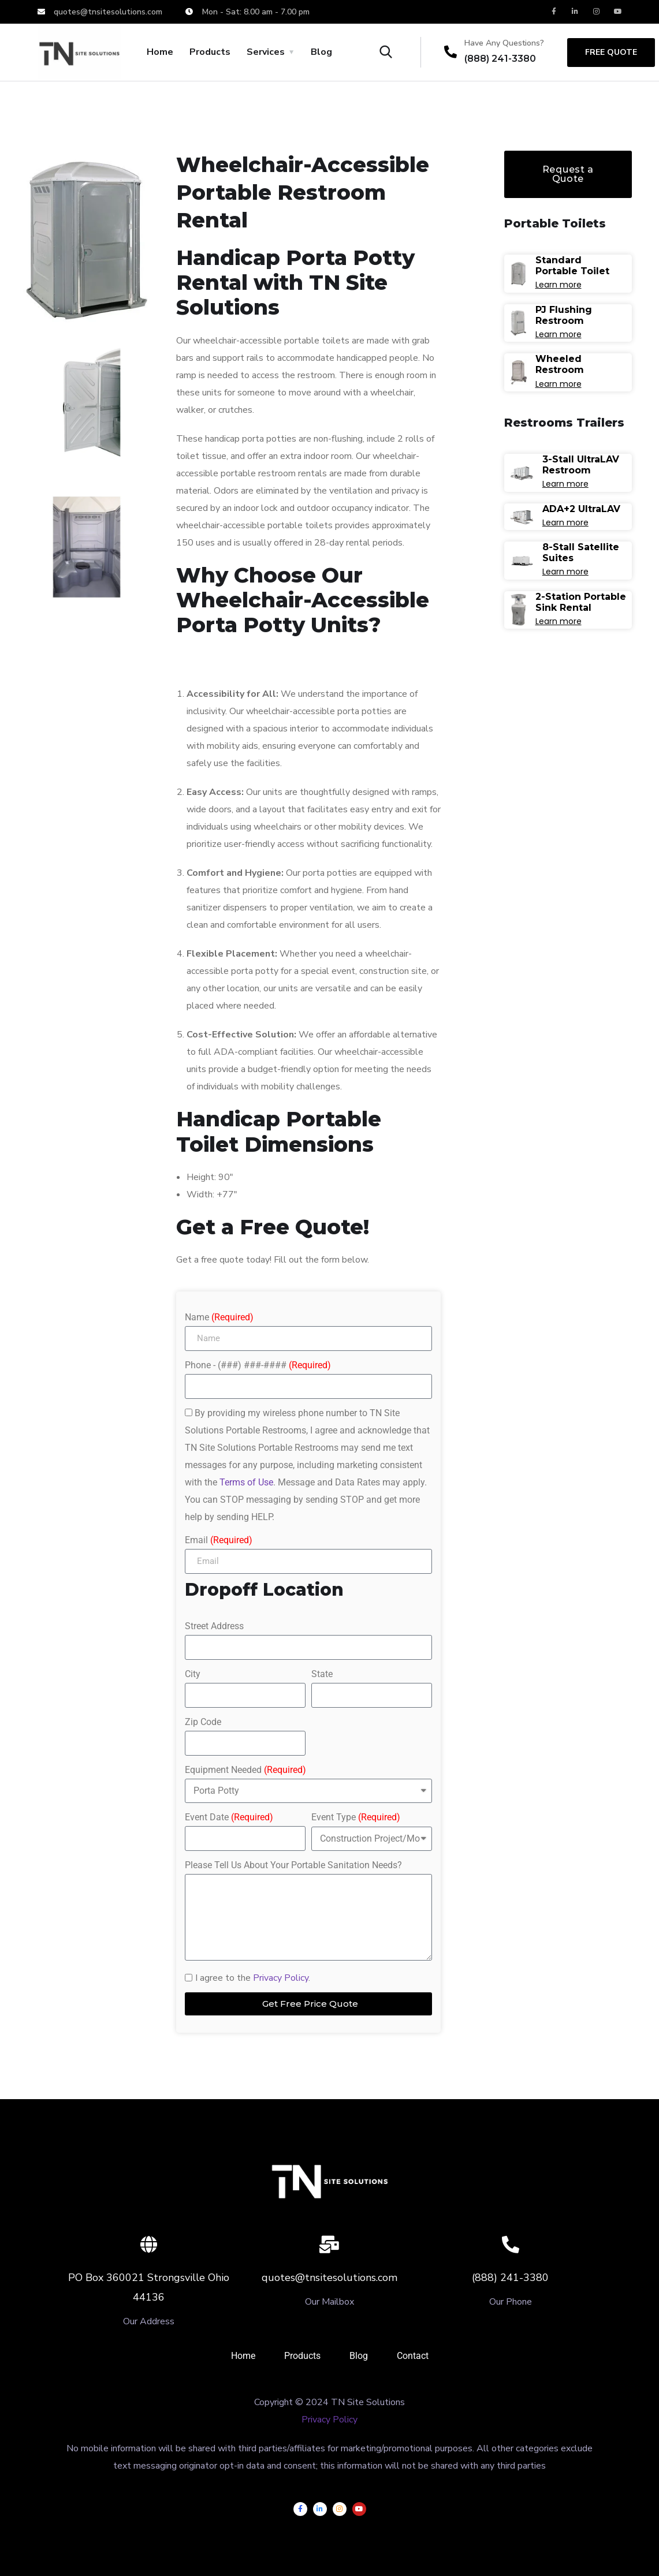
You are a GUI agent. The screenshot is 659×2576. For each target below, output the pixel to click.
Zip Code (203, 1721)
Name (219, 1317)
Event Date (229, 1817)
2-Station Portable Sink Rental (580, 602)
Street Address (214, 1626)
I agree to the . (252, 1978)
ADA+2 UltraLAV (581, 508)
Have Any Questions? (504, 43)
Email (218, 1540)
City (192, 1673)
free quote (611, 52)
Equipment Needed (245, 1769)
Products (209, 52)
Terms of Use (246, 1482)
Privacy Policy (280, 1978)
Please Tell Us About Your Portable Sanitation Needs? (293, 1865)
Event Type (355, 1817)
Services (266, 52)
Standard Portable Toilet (572, 266)
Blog (321, 52)
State (322, 1673)
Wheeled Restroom (559, 364)
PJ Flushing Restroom (563, 315)
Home (160, 52)
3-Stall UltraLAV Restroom (580, 465)
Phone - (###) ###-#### (258, 1365)
